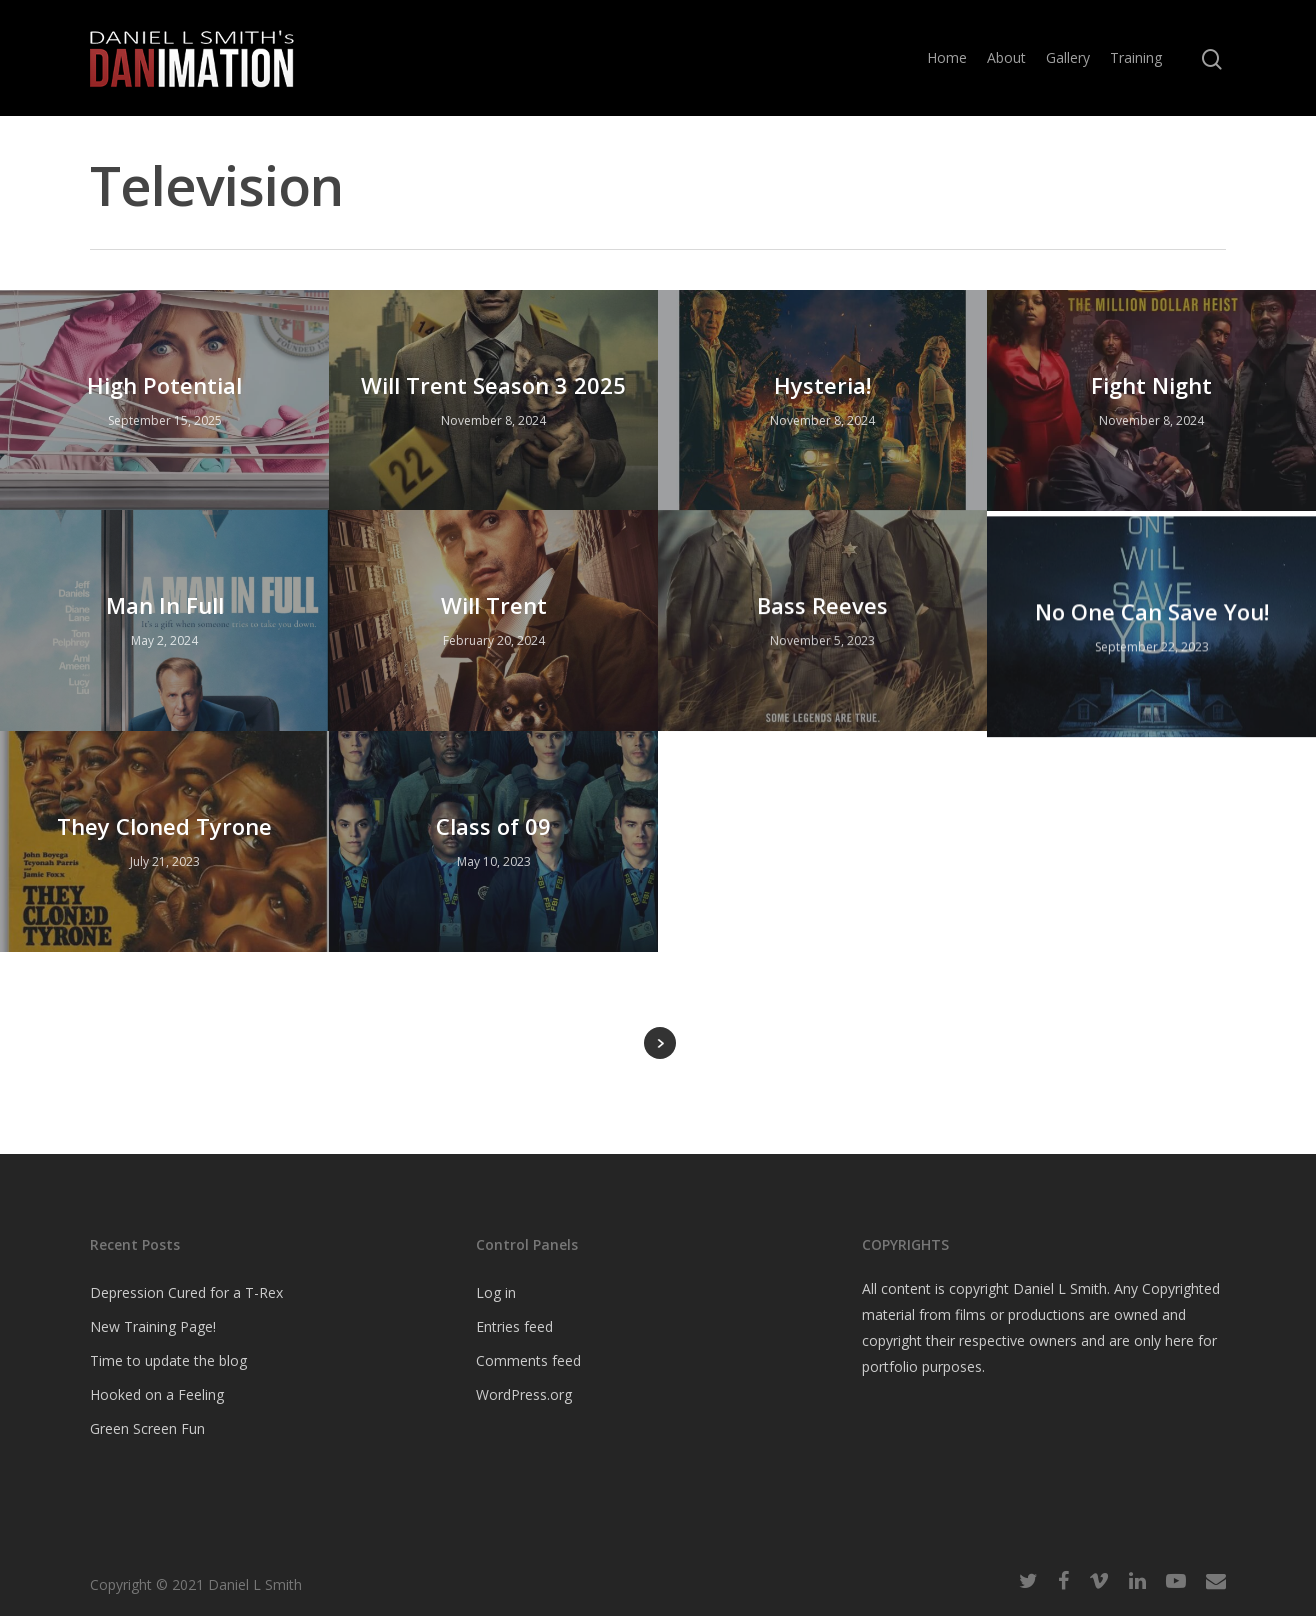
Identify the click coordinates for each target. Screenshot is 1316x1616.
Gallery (1068, 57)
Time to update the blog (168, 1360)
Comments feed (528, 1360)
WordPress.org (524, 1394)
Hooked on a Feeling (157, 1394)
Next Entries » (660, 1043)
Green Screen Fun (147, 1428)
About (1006, 57)
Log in (496, 1292)
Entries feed (514, 1326)
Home (947, 57)
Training (1136, 57)
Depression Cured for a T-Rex (186, 1292)
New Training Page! (153, 1326)
